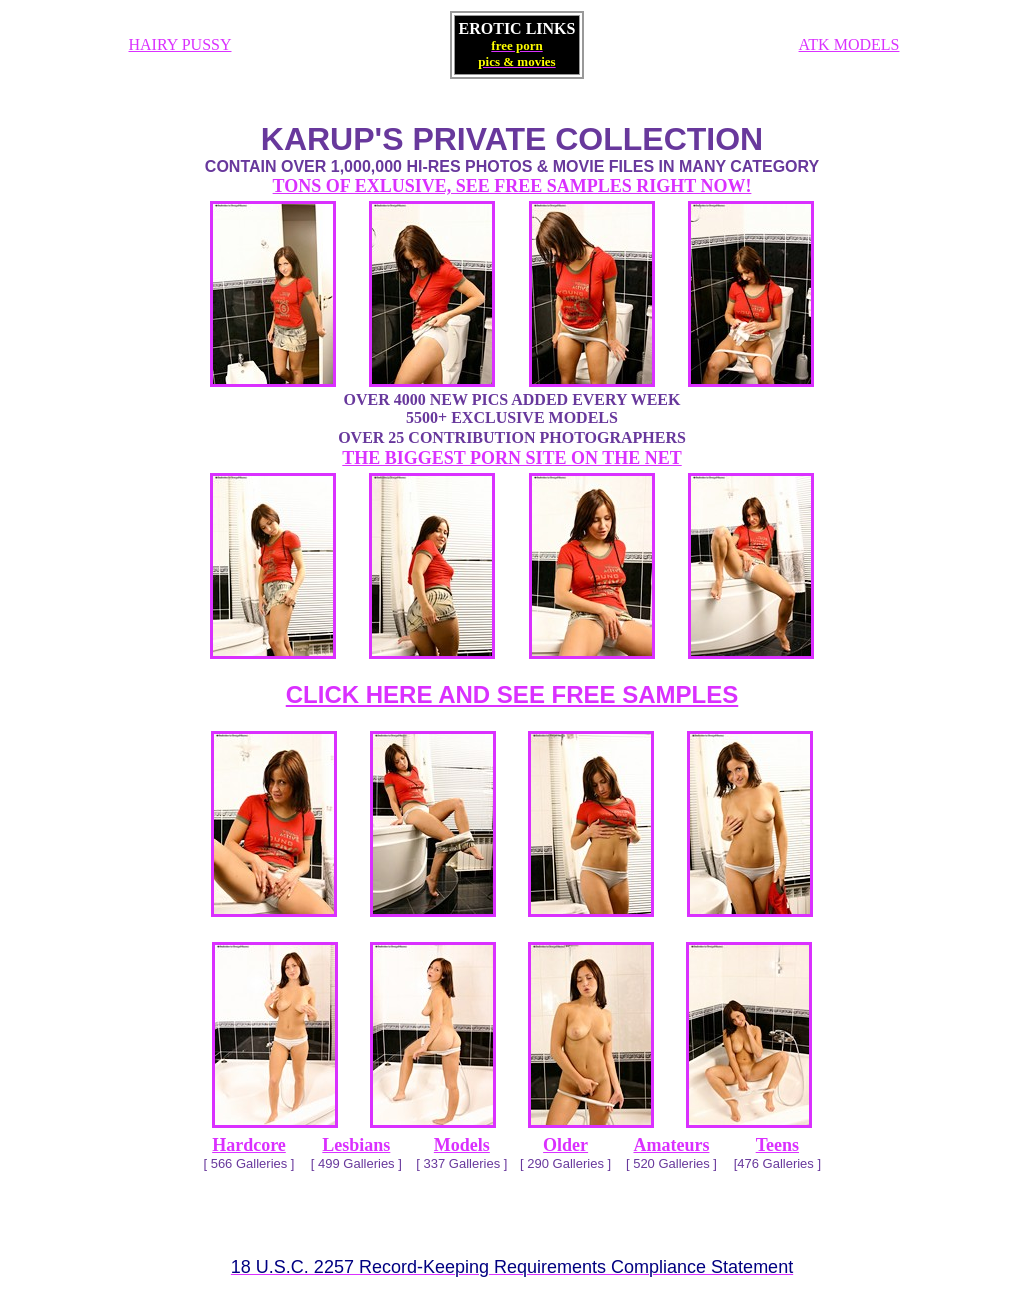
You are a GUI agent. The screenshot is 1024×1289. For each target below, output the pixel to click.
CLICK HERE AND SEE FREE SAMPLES (512, 694)
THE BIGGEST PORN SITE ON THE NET (511, 458)
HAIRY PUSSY (180, 44)
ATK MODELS (849, 44)
